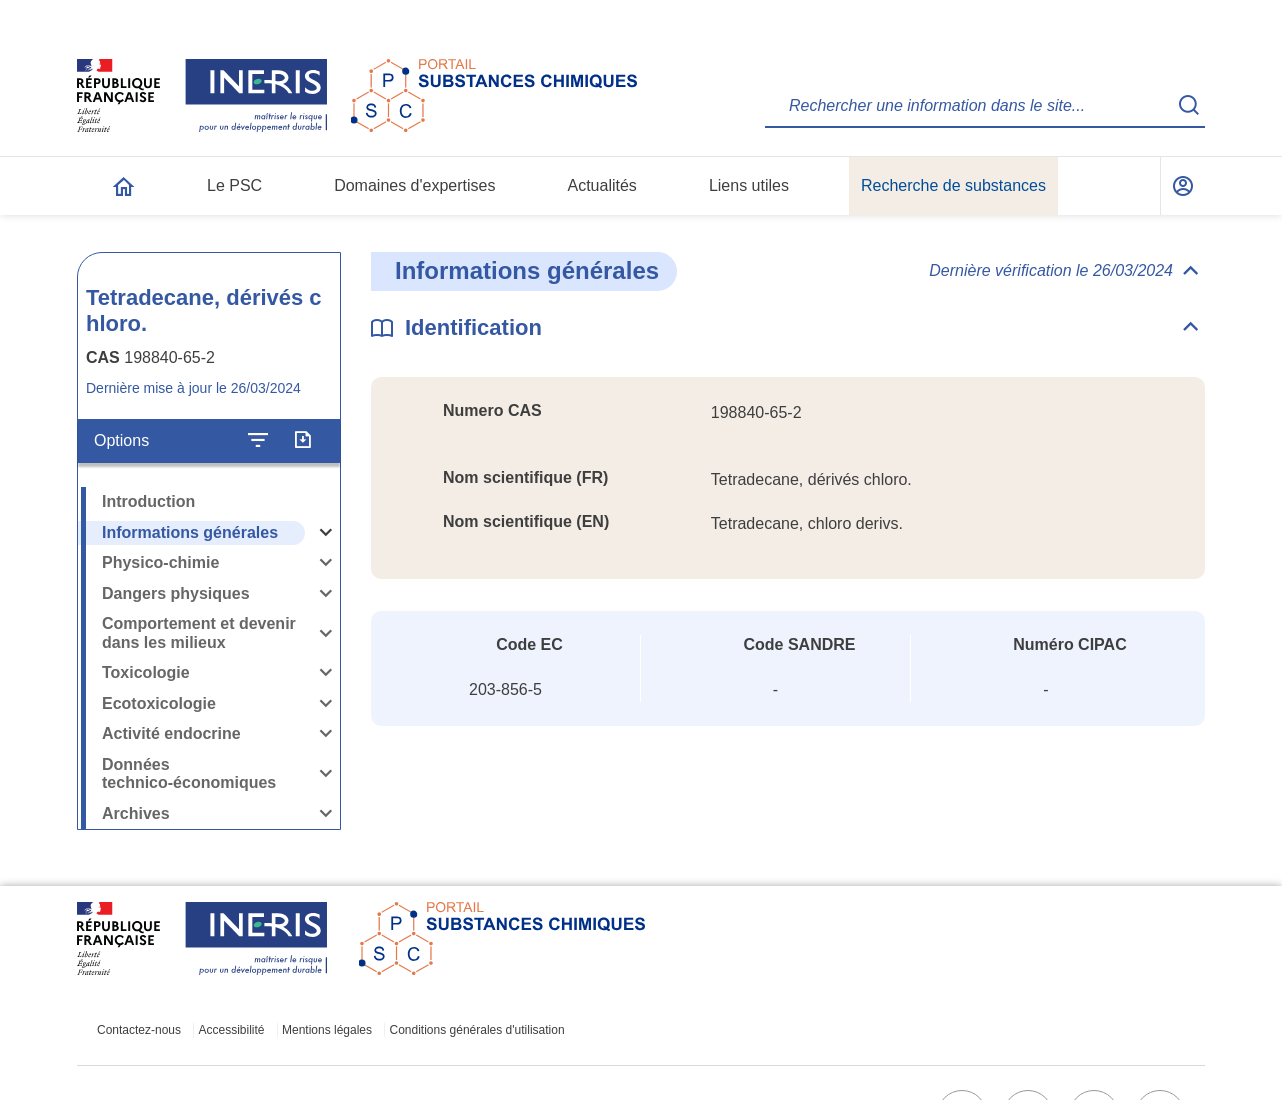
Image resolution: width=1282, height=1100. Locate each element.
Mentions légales (327, 1030)
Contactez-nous (139, 1030)
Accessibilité (232, 1030)
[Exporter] (302, 441)
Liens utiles (749, 185)
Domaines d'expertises (414, 185)
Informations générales (190, 532)
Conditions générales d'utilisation (477, 1030)
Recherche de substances (953, 185)
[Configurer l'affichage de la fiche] (258, 441)
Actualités (602, 185)
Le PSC (234, 185)
